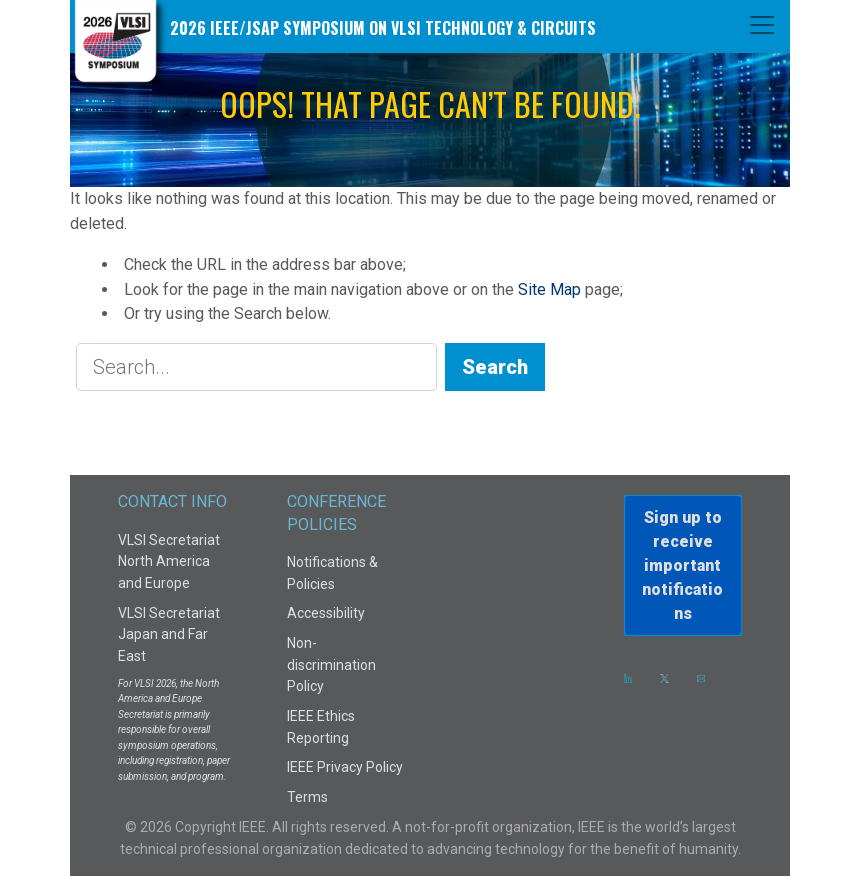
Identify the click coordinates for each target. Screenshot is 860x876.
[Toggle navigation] (762, 25)
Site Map (549, 289)
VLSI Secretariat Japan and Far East (169, 634)
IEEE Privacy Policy (345, 767)
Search (495, 367)
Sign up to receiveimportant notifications (682, 565)
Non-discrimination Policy (331, 664)
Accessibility (326, 613)
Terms (307, 797)
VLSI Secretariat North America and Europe (169, 561)
